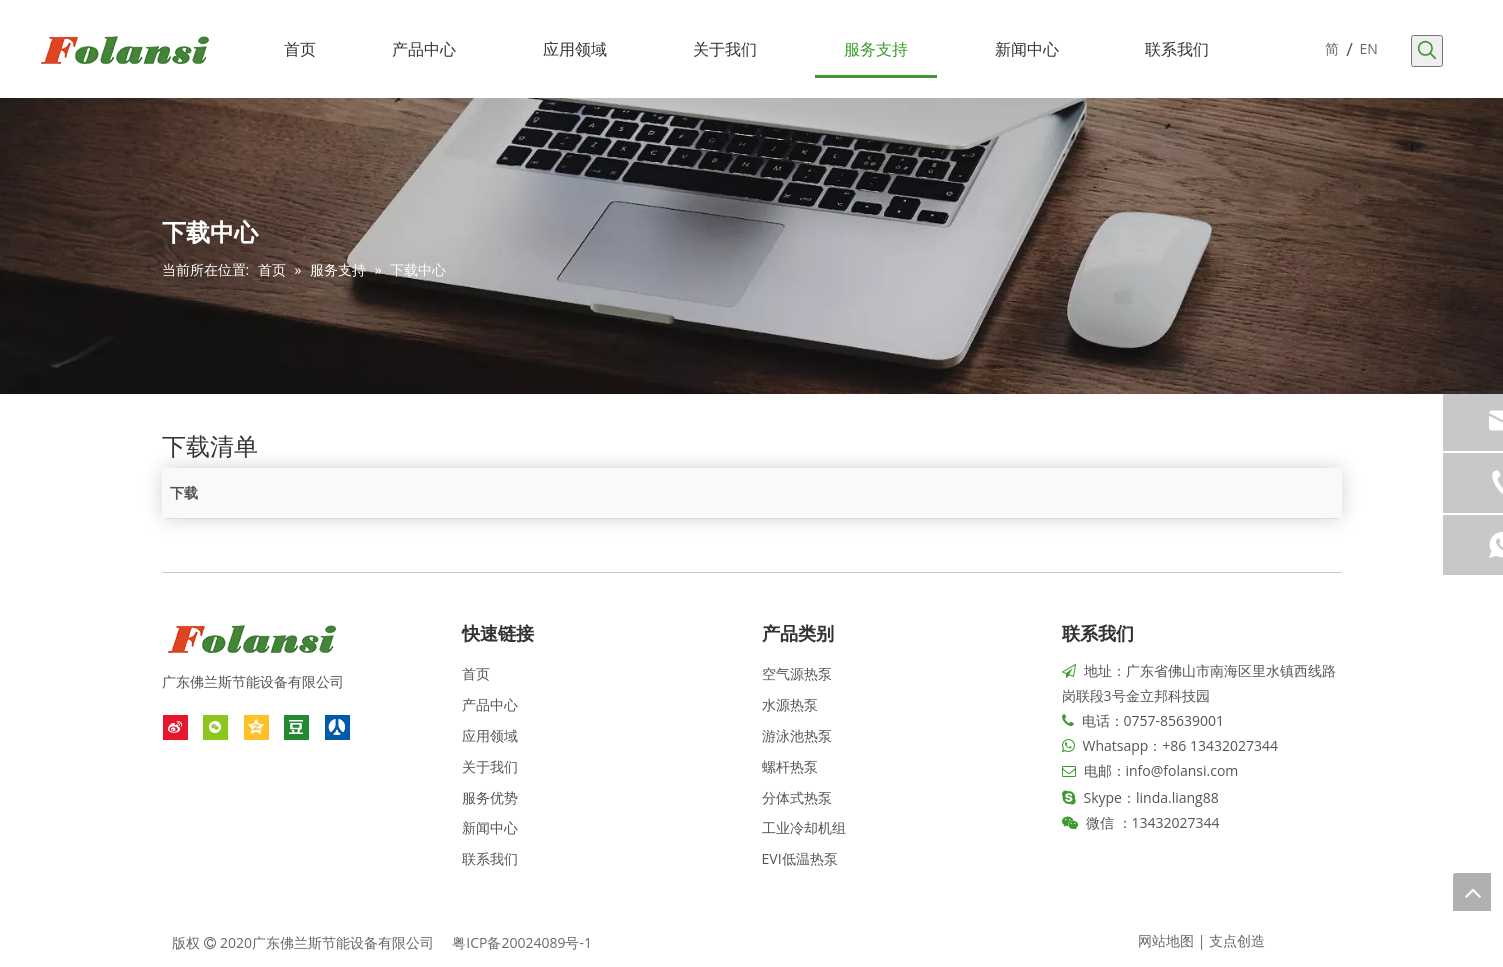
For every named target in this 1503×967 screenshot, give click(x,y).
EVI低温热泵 (800, 858)
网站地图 (1166, 940)
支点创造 (1237, 940)
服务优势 (490, 797)
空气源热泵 (797, 673)
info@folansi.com (1182, 770)
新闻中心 (490, 827)
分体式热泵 (797, 797)
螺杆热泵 (790, 766)
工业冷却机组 (804, 827)
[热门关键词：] (1427, 51)
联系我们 (490, 858)
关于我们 (490, 766)
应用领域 (490, 735)
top (1472, 892)
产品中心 (490, 704)
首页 (476, 673)
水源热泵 (790, 704)
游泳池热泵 (797, 735)
